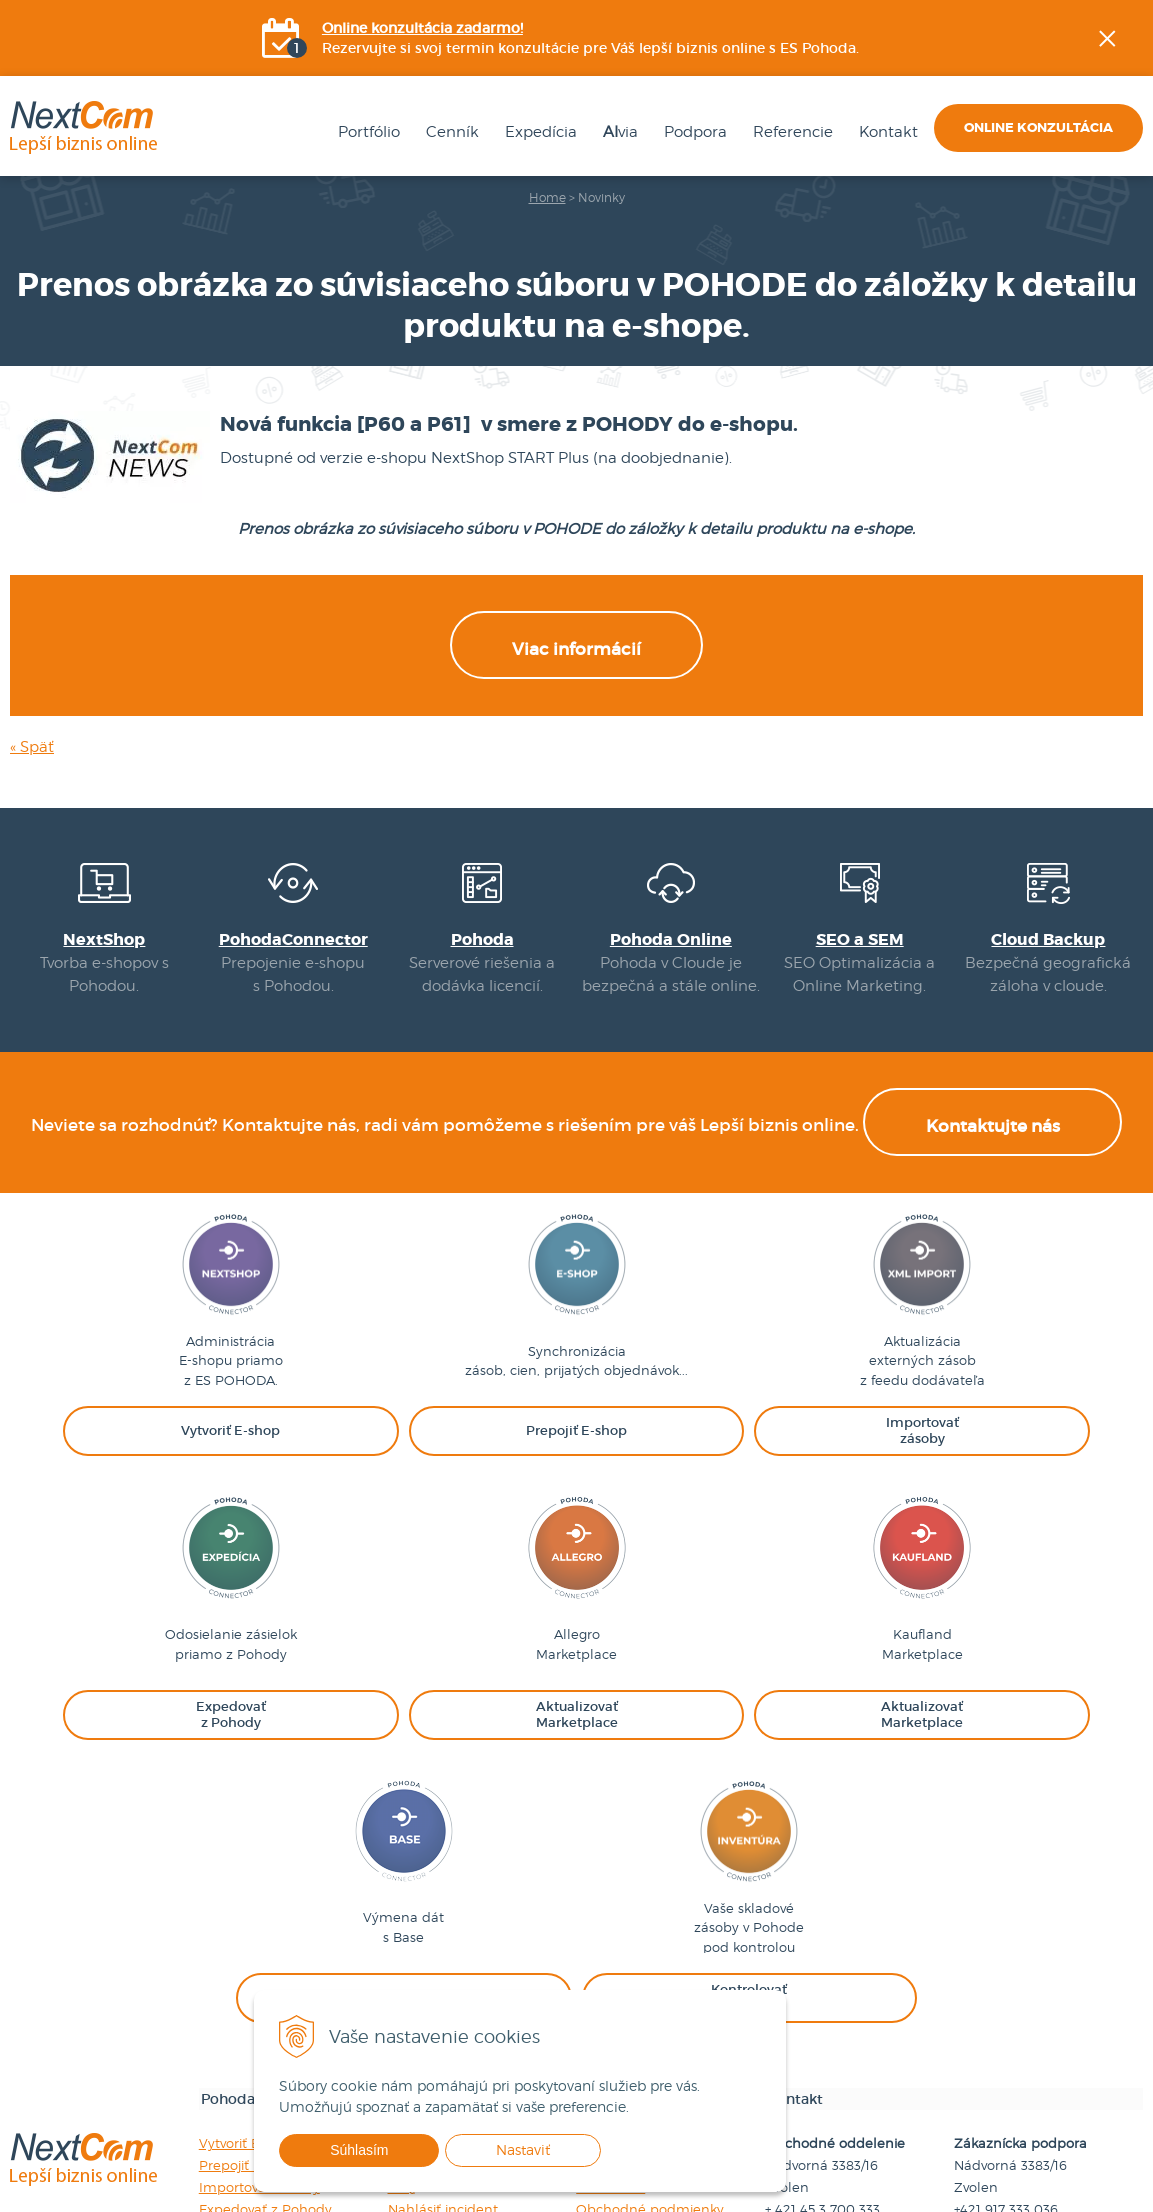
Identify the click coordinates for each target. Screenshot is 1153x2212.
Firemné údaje (623, 1908)
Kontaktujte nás (993, 1175)
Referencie (782, 136)
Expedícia (530, 136)
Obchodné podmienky (650, 1974)
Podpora (684, 136)
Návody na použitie (450, 1908)
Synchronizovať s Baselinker (289, 2040)
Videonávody (430, 1930)
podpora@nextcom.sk (1025, 2018)
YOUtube (1139, 345)
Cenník (441, 136)
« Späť (32, 801)
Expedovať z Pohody (265, 1974)
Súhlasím (400, 2150)
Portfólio (358, 136)
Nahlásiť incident (443, 1974)
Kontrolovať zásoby (261, 2062)
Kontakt (877, 136)
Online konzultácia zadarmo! (423, 30)
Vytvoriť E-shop (247, 1908)
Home (547, 201)
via (609, 136)
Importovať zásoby (259, 1952)
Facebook (1139, 245)
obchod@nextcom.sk (833, 2018)
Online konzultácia (1038, 131)
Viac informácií (576, 703)
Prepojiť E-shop (248, 1930)
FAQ (401, 1952)
